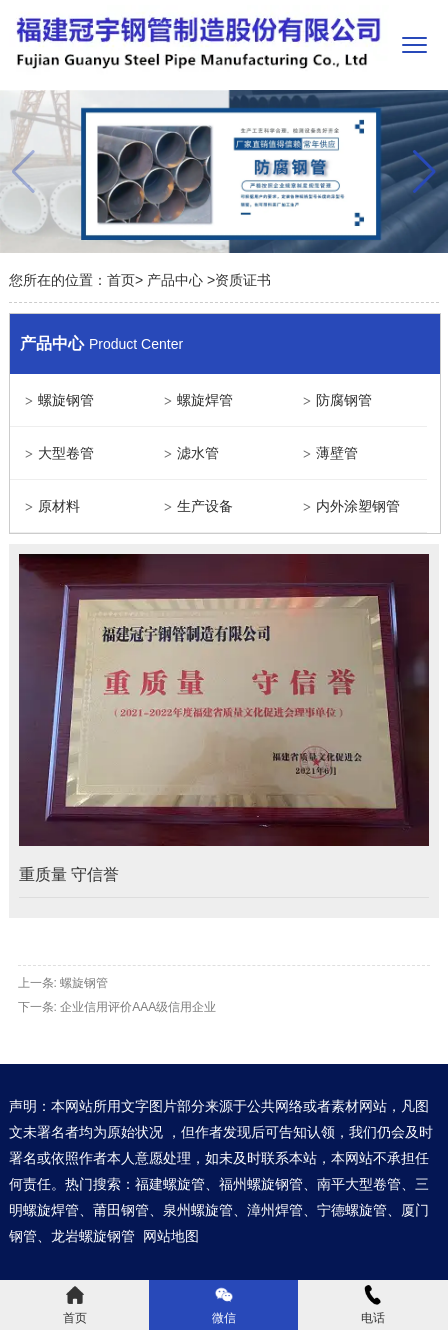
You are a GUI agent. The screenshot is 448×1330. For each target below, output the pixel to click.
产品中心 (175, 280)
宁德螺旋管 (352, 1210)
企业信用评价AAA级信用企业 (138, 1007)
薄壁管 (337, 453)
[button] (424, 172)
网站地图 (171, 1236)
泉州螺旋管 (198, 1210)
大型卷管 (66, 453)
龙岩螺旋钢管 (93, 1236)
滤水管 (198, 453)
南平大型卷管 (359, 1184)
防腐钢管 (344, 400)
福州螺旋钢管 (261, 1184)
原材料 (59, 506)
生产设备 (205, 506)
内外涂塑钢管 (358, 506)
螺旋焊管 (205, 400)
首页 (121, 280)
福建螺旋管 (170, 1184)
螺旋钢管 (66, 400)
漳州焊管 (275, 1210)
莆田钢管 (121, 1210)
